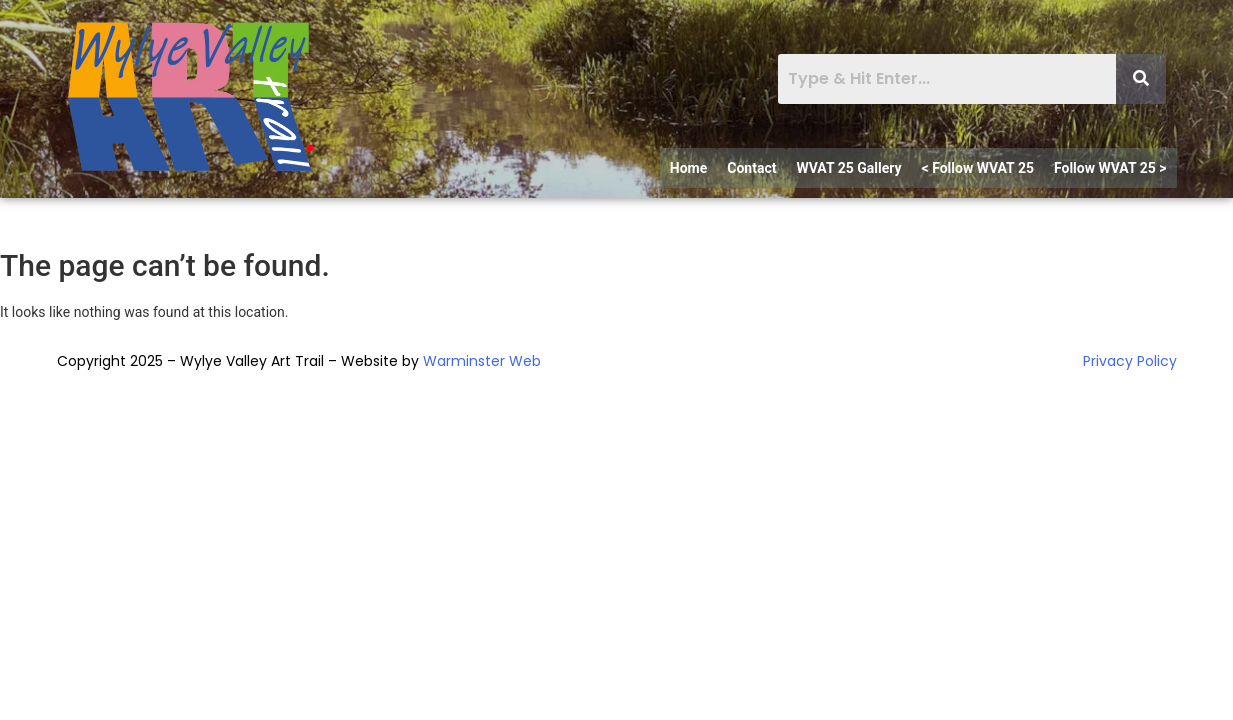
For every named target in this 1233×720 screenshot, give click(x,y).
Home (688, 168)
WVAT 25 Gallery (848, 168)
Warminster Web (482, 361)
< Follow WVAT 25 (978, 168)
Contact (751, 168)
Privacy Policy (1130, 361)
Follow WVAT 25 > (1110, 168)
